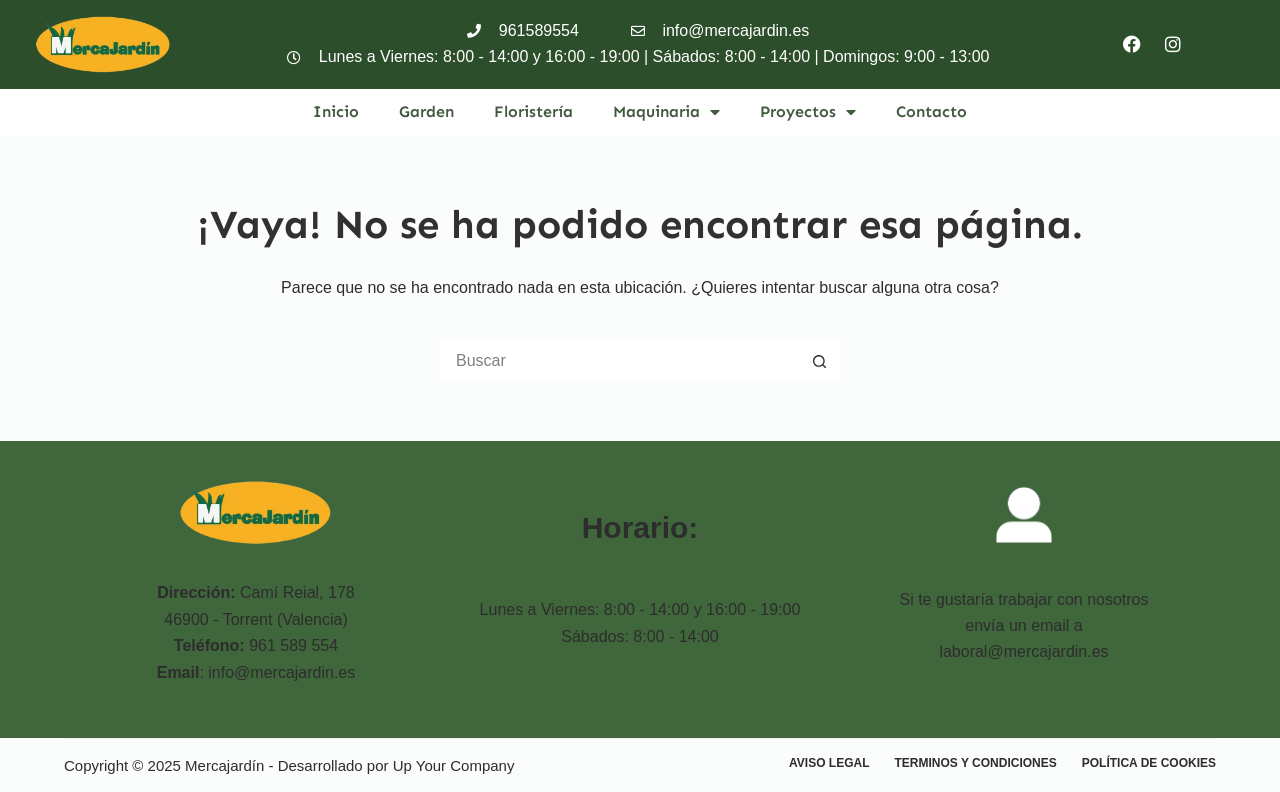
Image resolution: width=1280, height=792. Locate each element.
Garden (426, 111)
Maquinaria (666, 112)
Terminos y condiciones (976, 763)
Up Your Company (454, 765)
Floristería (533, 111)
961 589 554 (293, 645)
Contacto (931, 111)
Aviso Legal (829, 763)
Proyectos (808, 112)
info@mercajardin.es (281, 672)
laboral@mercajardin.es (1023, 651)
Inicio (336, 111)
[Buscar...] (620, 361)
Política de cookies (1149, 763)
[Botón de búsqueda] (820, 361)
